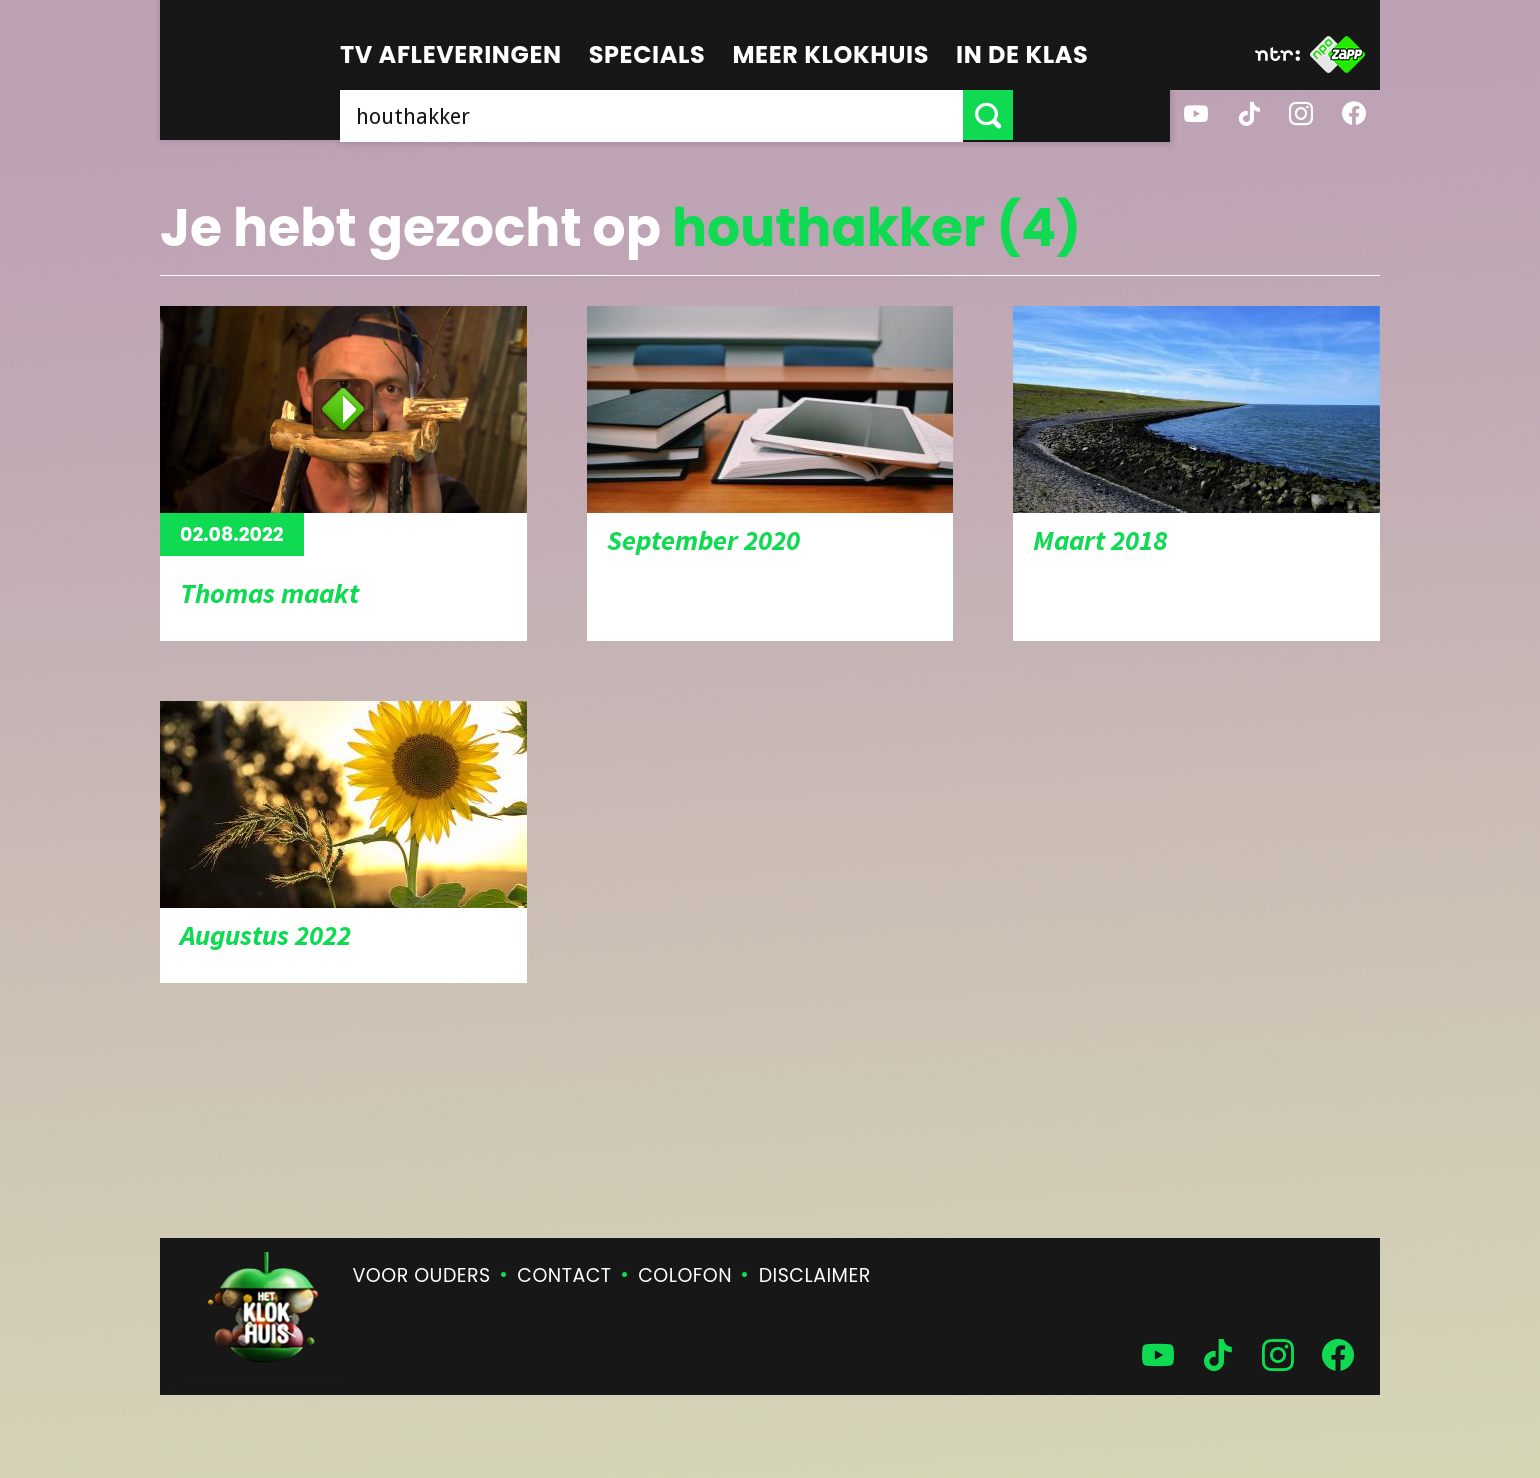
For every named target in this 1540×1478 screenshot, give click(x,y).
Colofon (685, 1275)
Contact (564, 1275)
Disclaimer (815, 1275)
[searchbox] (730, 115)
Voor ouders (422, 1275)
